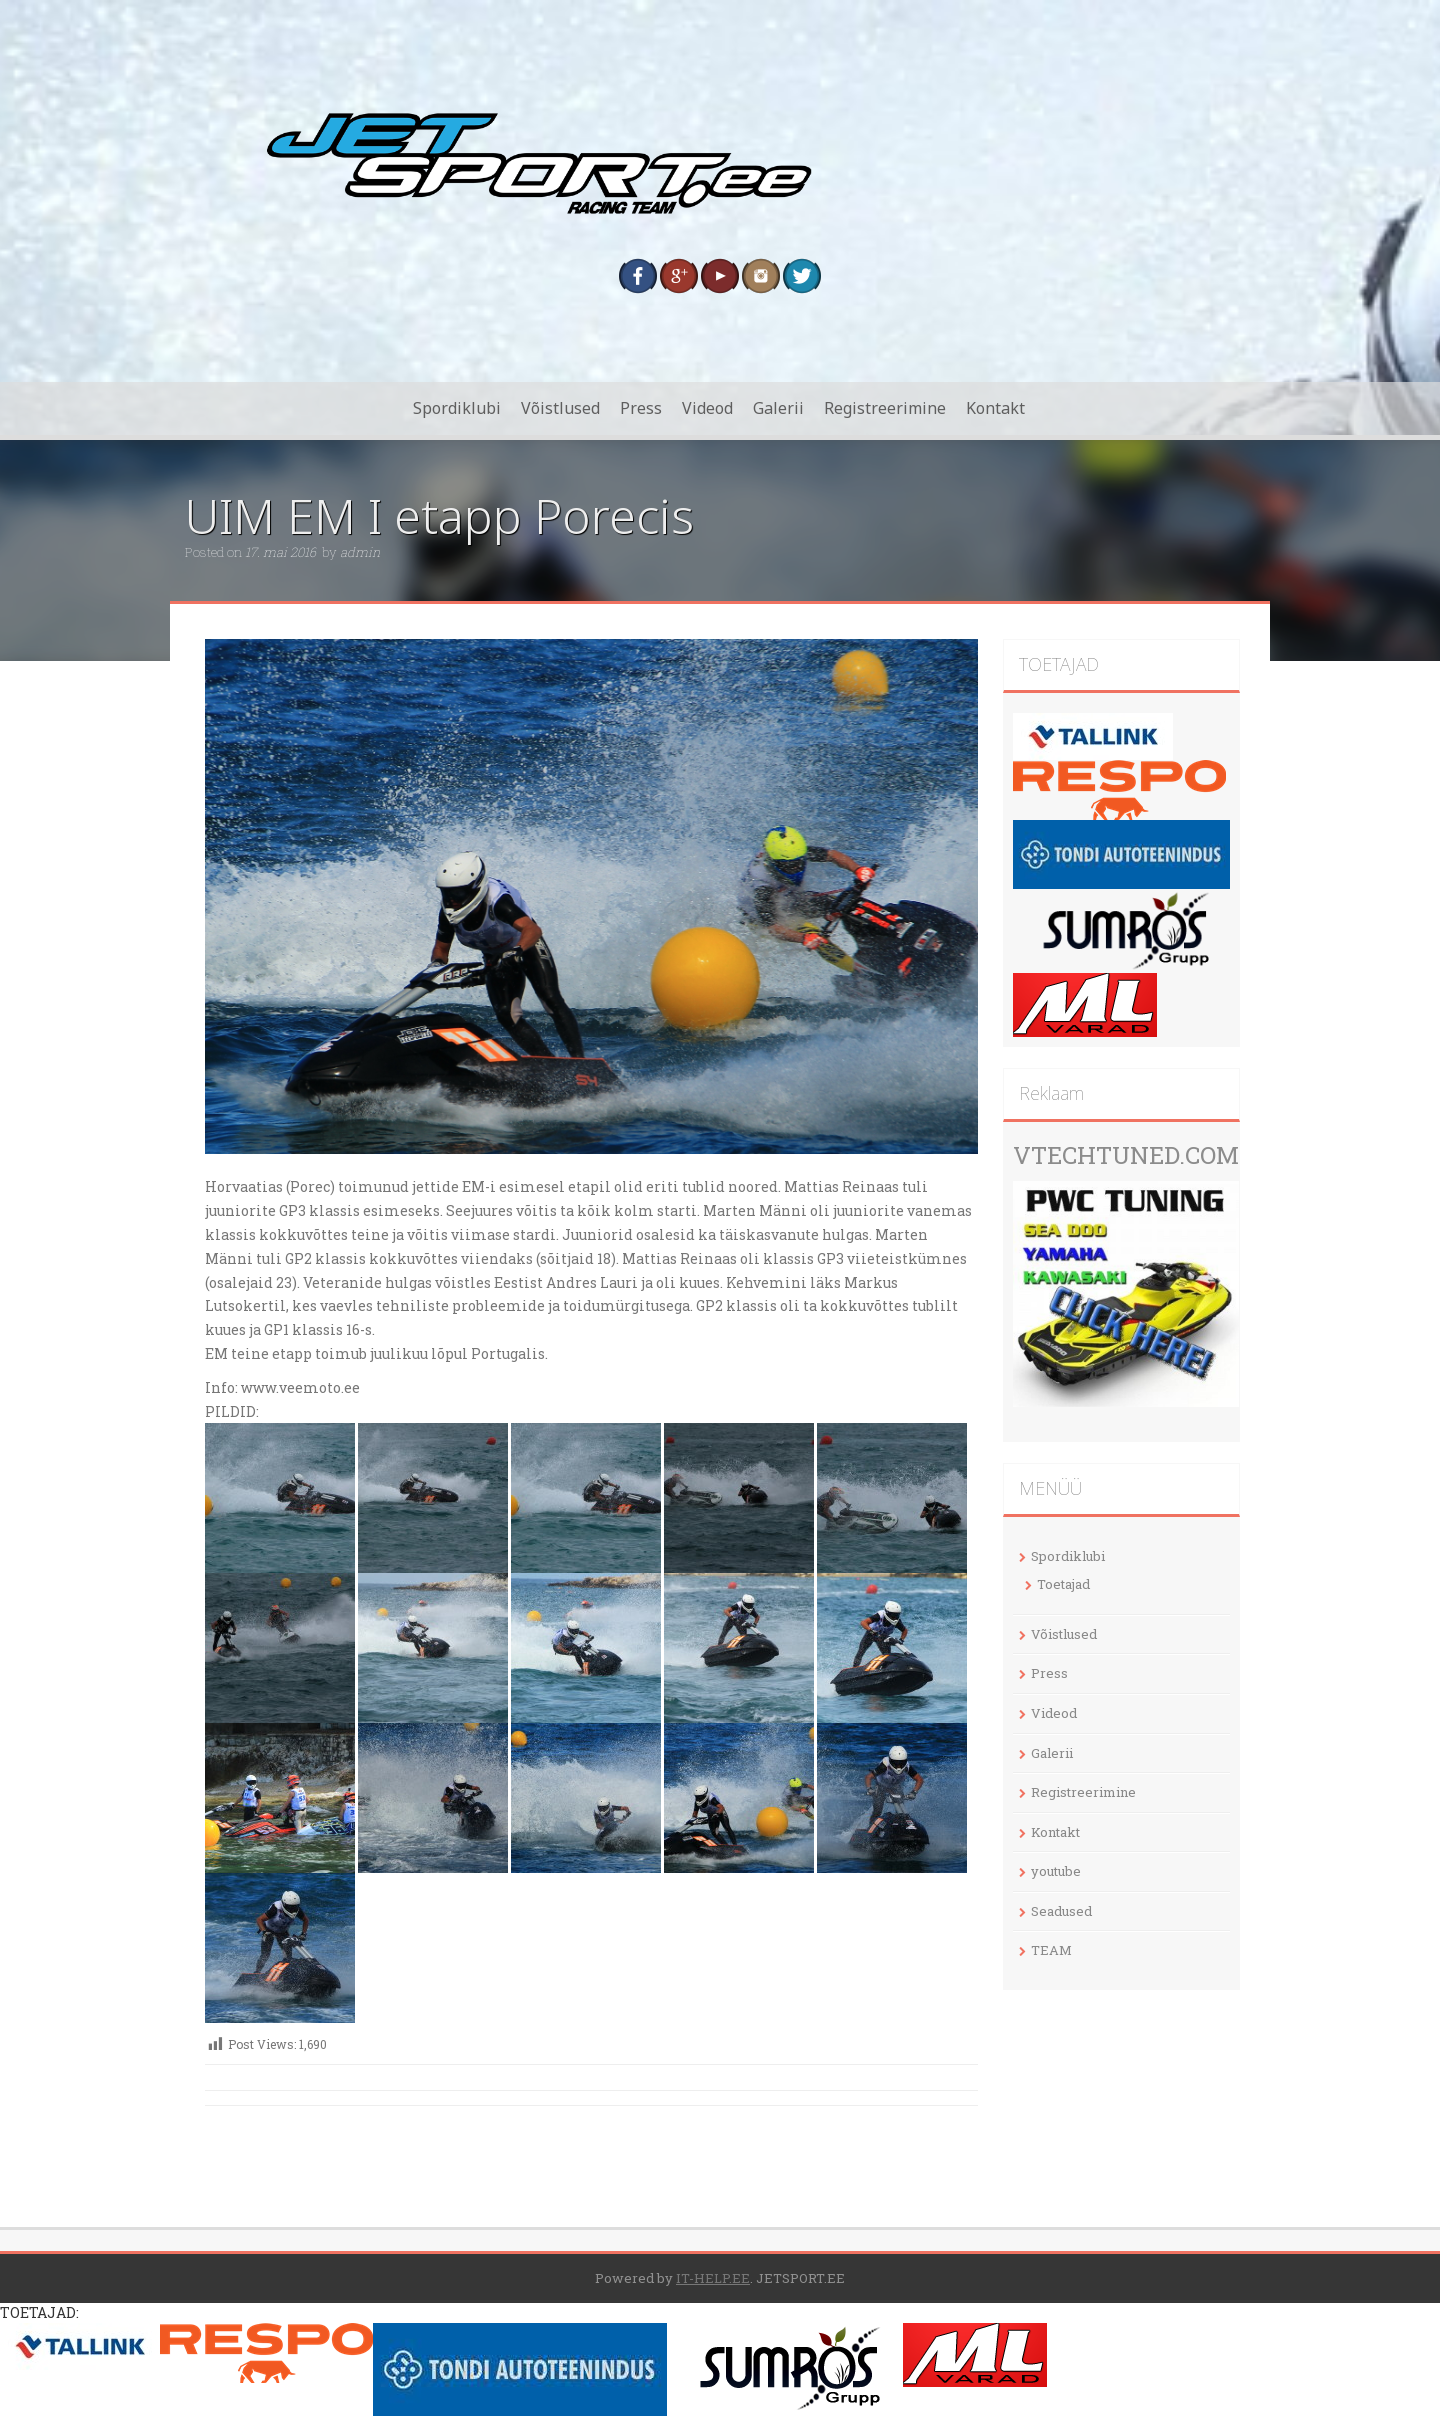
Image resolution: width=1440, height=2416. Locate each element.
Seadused (1061, 1911)
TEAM (1051, 1950)
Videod (707, 408)
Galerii (778, 408)
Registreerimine (885, 408)
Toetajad (1063, 1584)
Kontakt (995, 408)
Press (641, 408)
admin (360, 552)
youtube (1056, 1871)
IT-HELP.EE (713, 2278)
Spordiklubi (457, 408)
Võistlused (560, 408)
